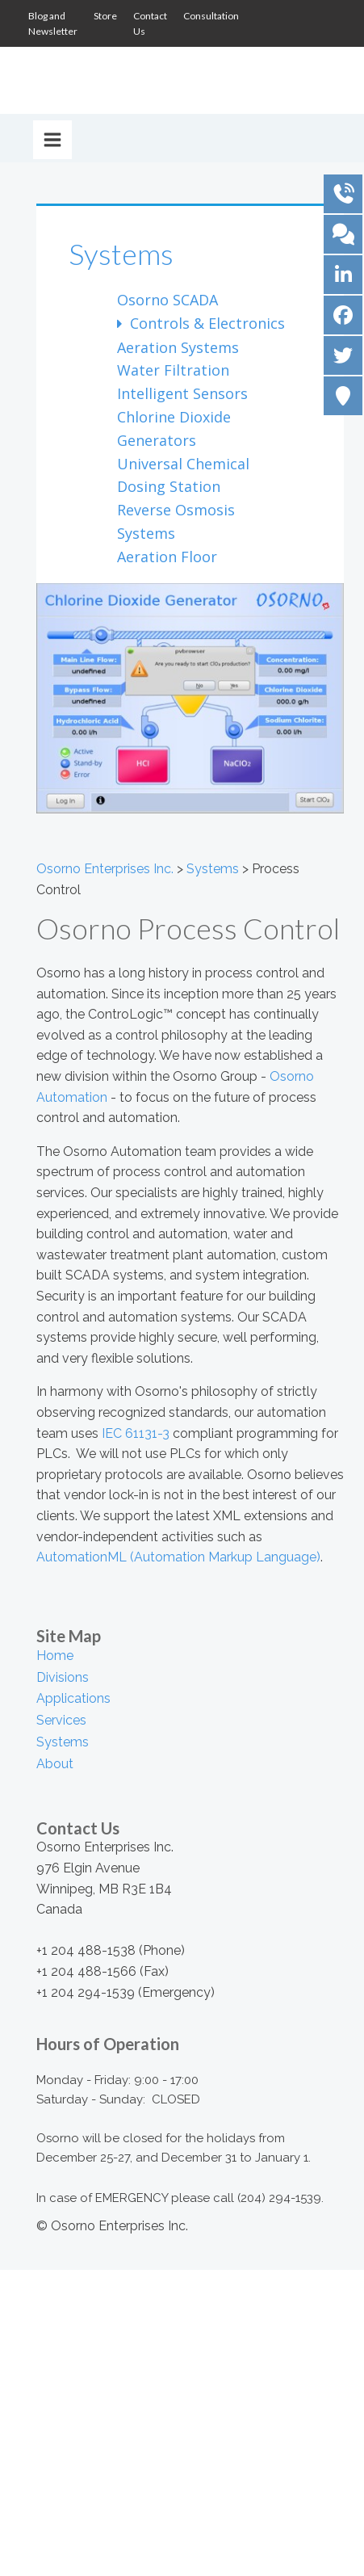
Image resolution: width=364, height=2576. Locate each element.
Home (54, 1655)
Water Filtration (173, 370)
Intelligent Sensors (182, 393)
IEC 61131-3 (135, 1433)
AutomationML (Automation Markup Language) (178, 1557)
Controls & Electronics (205, 323)
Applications (73, 1698)
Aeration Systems (178, 347)
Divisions (62, 1677)
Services (61, 1720)
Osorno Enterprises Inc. (105, 868)
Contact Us (150, 23)
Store (105, 16)
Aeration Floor (167, 556)
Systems (121, 253)
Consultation (211, 16)
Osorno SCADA (167, 299)
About (54, 1763)
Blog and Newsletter (52, 23)
